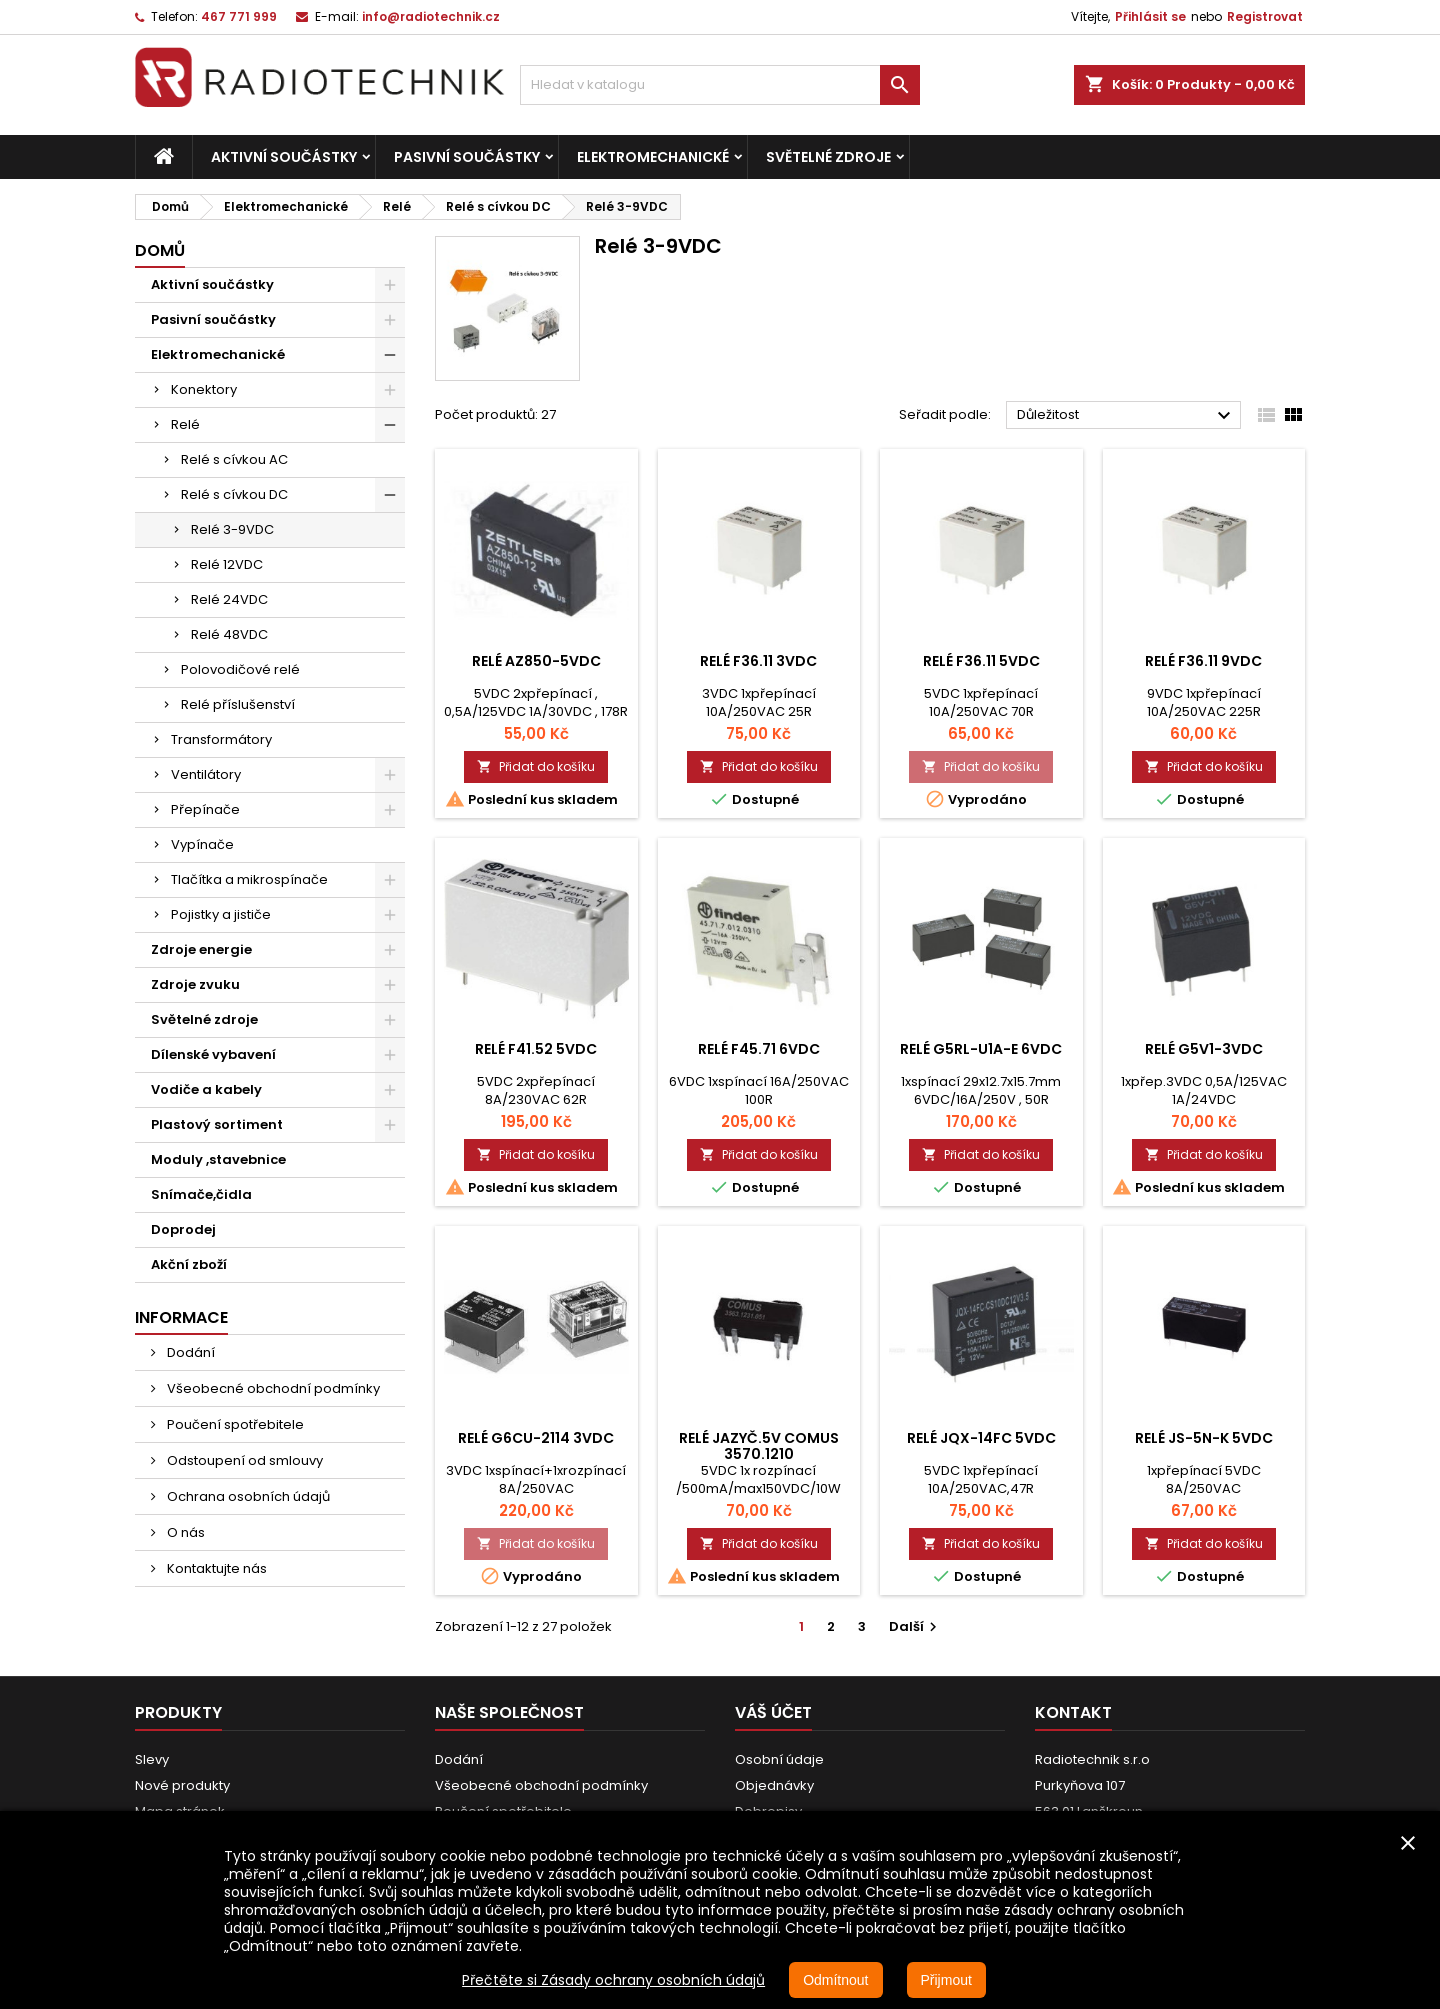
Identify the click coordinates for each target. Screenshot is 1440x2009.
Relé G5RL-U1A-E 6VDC (981, 1049)
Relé (185, 424)
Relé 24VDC (229, 599)
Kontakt (1073, 1712)
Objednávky (774, 1785)
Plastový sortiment (217, 1124)
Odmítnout (835, 1980)
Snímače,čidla (201, 1194)
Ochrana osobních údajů (247, 1496)
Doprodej (183, 1229)
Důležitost (1126, 416)
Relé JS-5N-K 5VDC (1204, 1438)
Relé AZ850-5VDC (536, 661)
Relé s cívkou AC (234, 459)
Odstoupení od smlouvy (243, 1460)
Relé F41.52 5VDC (536, 1049)
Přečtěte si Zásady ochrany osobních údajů (613, 1980)
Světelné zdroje (828, 157)
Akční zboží (189, 1264)
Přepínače (205, 809)
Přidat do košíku (536, 766)
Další (915, 1626)
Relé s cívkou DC (234, 494)
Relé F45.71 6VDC (759, 1049)
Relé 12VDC (227, 564)
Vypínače (202, 844)
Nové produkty (182, 1785)
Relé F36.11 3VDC (758, 661)
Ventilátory (206, 774)
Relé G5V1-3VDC (1204, 1049)
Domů (160, 250)
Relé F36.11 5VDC (981, 661)
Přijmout (946, 1980)
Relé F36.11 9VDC (1203, 661)
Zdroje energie (201, 949)
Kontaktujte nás (215, 1568)
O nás (184, 1532)
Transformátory (221, 739)
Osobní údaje (779, 1759)
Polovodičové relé (240, 669)
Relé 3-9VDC (232, 529)
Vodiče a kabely (206, 1089)
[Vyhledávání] (720, 85)
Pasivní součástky (467, 157)
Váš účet (773, 1712)
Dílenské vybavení (213, 1054)
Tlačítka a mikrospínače (249, 879)
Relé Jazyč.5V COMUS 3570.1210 (759, 1446)
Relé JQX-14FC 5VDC (981, 1438)
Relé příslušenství (238, 704)
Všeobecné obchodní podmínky (272, 1388)
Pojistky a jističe (221, 914)
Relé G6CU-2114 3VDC (536, 1438)
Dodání (189, 1352)
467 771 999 (239, 16)
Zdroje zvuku (195, 984)
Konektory (204, 389)
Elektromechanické (653, 157)
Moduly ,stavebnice (218, 1159)
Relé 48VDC (229, 634)
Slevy (152, 1759)
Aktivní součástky (284, 157)
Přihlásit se (1150, 16)
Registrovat (1265, 16)
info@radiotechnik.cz (431, 16)
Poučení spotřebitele (234, 1424)
